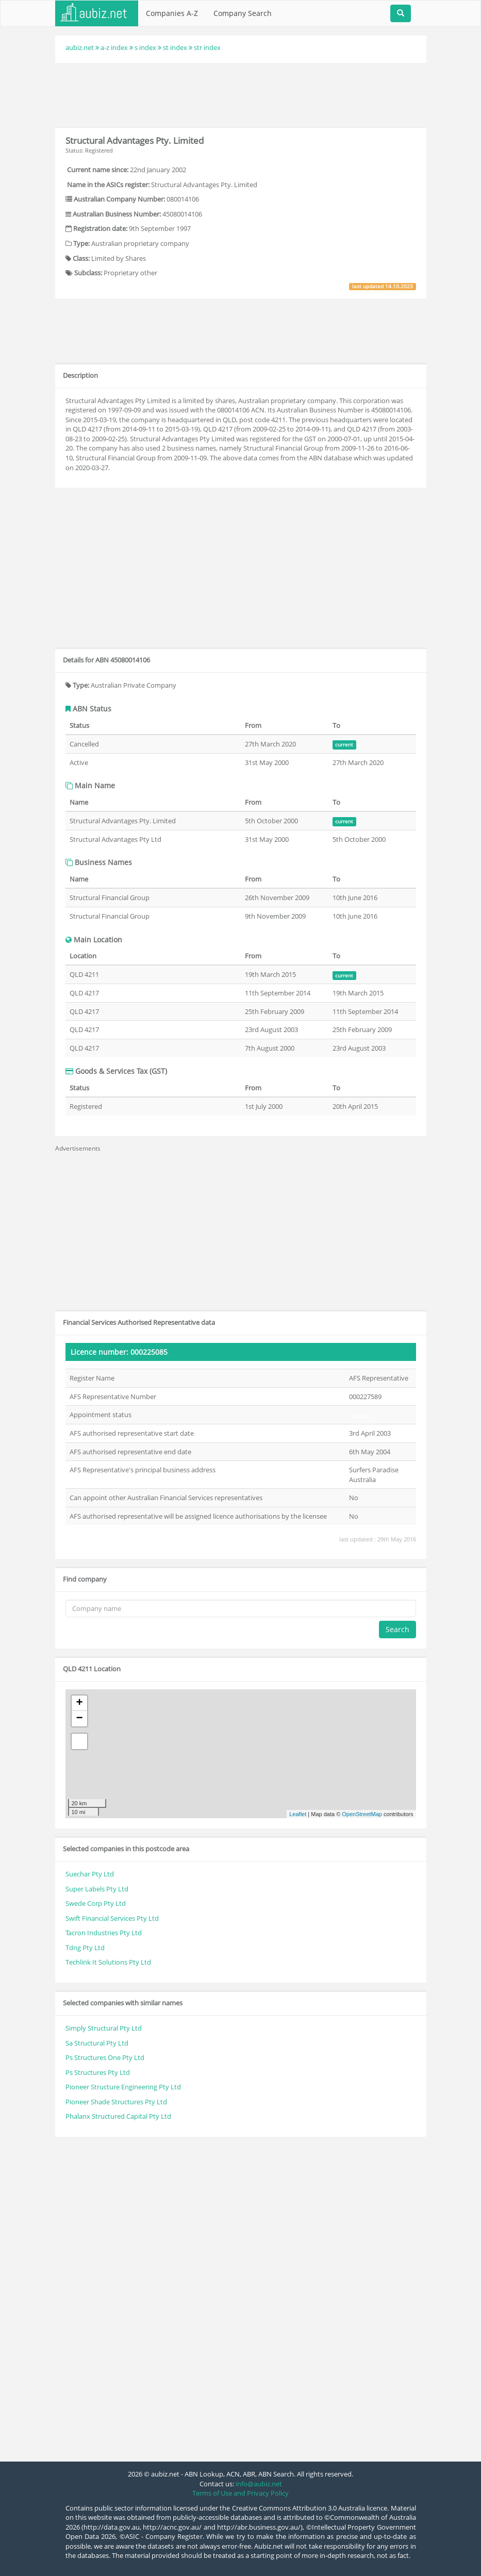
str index (207, 47)
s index (145, 47)
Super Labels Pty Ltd (96, 1888)
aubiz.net (79, 47)
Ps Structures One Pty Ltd (104, 2057)
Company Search (242, 13)
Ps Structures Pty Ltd (97, 2072)
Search (397, 1629)
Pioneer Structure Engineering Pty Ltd (123, 2086)
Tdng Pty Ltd (85, 1947)
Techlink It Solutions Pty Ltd (108, 1962)
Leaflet (297, 1814)
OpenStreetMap (362, 1814)
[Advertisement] (242, 94)
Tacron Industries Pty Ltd (103, 1932)
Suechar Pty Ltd (89, 1874)
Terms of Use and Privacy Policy (240, 2493)
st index (175, 47)
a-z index (114, 47)
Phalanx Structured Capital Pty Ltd (118, 2116)
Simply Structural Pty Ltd (103, 2028)
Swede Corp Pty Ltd (95, 1903)
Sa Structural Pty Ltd (96, 2043)
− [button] (79, 1718)
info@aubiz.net (259, 2483)
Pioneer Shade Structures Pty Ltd (116, 2101)
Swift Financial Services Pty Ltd (112, 1918)
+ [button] (79, 1703)
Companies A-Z (172, 13)
